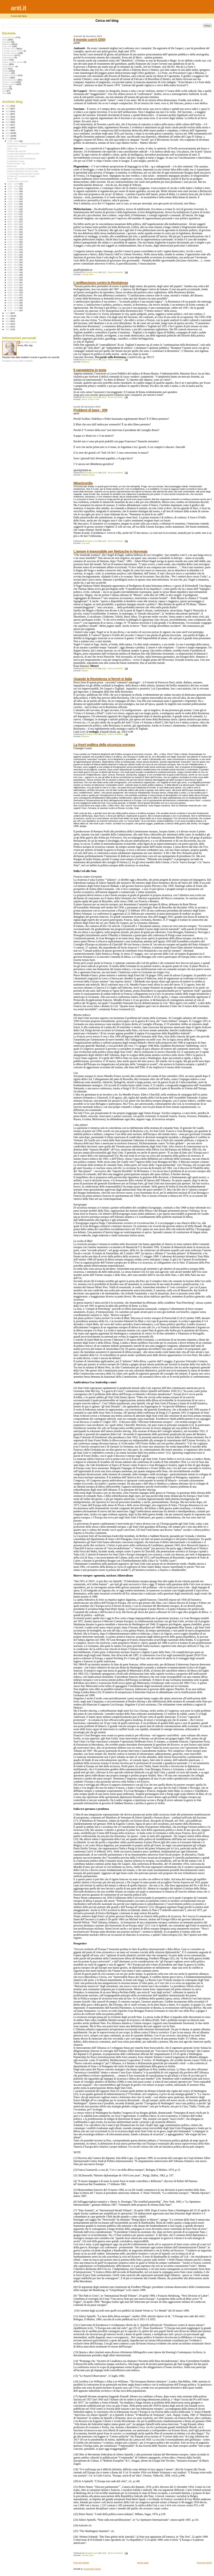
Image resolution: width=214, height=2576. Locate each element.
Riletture (84, 671)
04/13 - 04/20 (13, 275)
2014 (7, 138)
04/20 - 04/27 (13, 272)
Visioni (5, 89)
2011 (7, 318)
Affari (4, 40)
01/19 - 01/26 (13, 305)
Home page (143, 2562)
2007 (7, 329)
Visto (4, 93)
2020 (7, 122)
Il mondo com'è (87, 274)
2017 (7, 130)
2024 (7, 111)
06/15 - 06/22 (13, 252)
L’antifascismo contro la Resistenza (101, 283)
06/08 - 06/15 (13, 255)
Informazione (8, 55)
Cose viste (85, 543)
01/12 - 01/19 (13, 308)
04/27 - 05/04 (13, 270)
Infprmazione (8, 57)
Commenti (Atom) (92, 2569)
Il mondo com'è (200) (89, 39)
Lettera (84, 399)
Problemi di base (88, 475)
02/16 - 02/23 (13, 295)
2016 (7, 133)
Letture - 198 (12, 149)
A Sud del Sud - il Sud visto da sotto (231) (23, 144)
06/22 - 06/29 (13, 250)
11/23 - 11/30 (13, 194)
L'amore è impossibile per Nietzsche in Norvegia (110, 551)
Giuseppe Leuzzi (29, 342)
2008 (7, 326)
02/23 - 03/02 (13, 293)
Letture (5, 64)
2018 (7, 127)
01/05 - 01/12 (13, 310)
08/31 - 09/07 (13, 224)
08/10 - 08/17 (13, 232)
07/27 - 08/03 (13, 237)
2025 (7, 108)
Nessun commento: (116, 272)
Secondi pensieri (9, 80)
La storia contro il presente (17, 181)
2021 (7, 119)
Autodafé (6, 42)
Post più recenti (81, 2562)
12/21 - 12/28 (13, 184)
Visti (4, 91)
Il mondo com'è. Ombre (12, 51)
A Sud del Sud (8, 37)
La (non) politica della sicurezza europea (104, 745)
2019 (7, 125)
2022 (7, 117)
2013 (7, 313)
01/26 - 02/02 (13, 303)
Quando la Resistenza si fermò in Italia (103, 679)
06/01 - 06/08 (13, 257)
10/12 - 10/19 (13, 209)
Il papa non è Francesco (16, 146)
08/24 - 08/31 (13, 227)
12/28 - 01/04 (13, 141)
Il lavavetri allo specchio (16, 151)
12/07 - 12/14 (13, 189)
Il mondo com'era (10, 53)
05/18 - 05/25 (13, 262)
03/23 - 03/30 (13, 282)
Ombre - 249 (12, 179)
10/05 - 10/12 (13, 212)
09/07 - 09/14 (13, 222)
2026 (7, 106)
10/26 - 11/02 (13, 204)
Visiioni (5, 86)
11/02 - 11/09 (13, 201)
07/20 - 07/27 (13, 239)
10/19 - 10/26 (13, 207)
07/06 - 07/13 (13, 244)
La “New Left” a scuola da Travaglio (21, 176)
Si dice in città (93, 399)
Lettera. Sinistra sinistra (12, 62)
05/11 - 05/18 (13, 265)
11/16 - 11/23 (13, 196)
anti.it (18, 8)
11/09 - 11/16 (13, 199)
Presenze (6, 73)
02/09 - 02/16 (13, 298)
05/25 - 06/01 (13, 260)
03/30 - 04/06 (13, 280)
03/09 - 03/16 (13, 288)
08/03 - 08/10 (13, 234)
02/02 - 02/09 (13, 300)
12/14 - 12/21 (13, 186)
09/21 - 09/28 (13, 217)
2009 (7, 324)
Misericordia (83, 483)
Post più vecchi (204, 2562)
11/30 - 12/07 (13, 191)
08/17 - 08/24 (13, 229)
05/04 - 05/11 (13, 267)
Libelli (4, 68)
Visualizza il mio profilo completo (17, 361)
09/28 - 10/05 (13, 214)
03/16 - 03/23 (13, 285)
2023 (7, 114)
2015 (7, 136)
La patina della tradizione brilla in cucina (23, 154)
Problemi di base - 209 (90, 410)
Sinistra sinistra (9, 84)
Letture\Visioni (8, 66)
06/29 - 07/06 (13, 247)
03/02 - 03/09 (13, 290)
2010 (7, 321)
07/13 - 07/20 (13, 242)
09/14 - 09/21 (13, 219)
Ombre (5, 71)
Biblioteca (85, 362)
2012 (7, 316)
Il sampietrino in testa (90, 370)
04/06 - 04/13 (13, 277)
